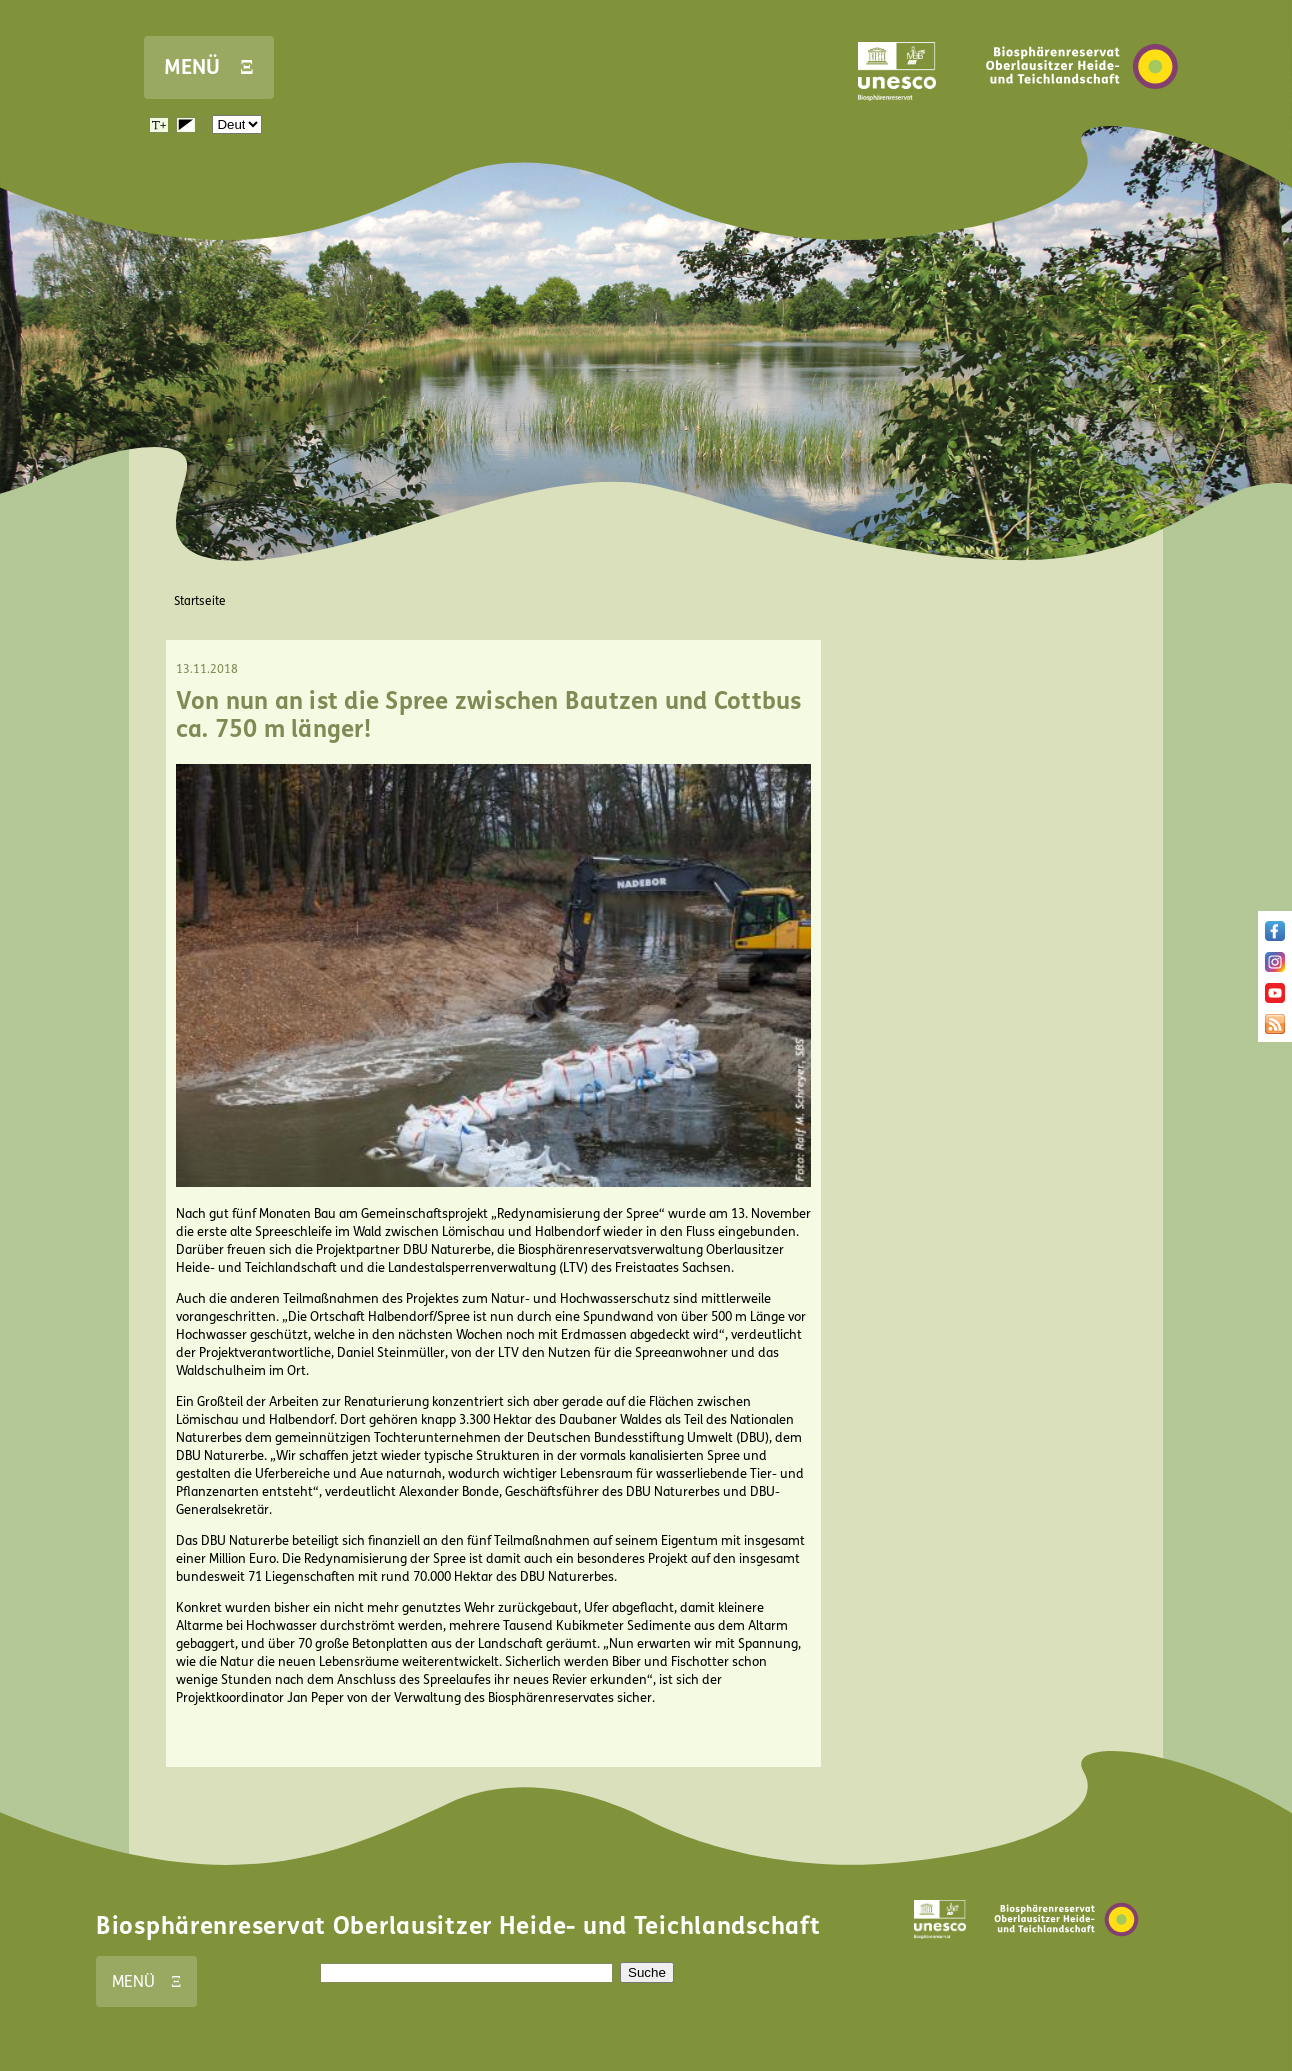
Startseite (200, 601)
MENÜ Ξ (209, 67)
